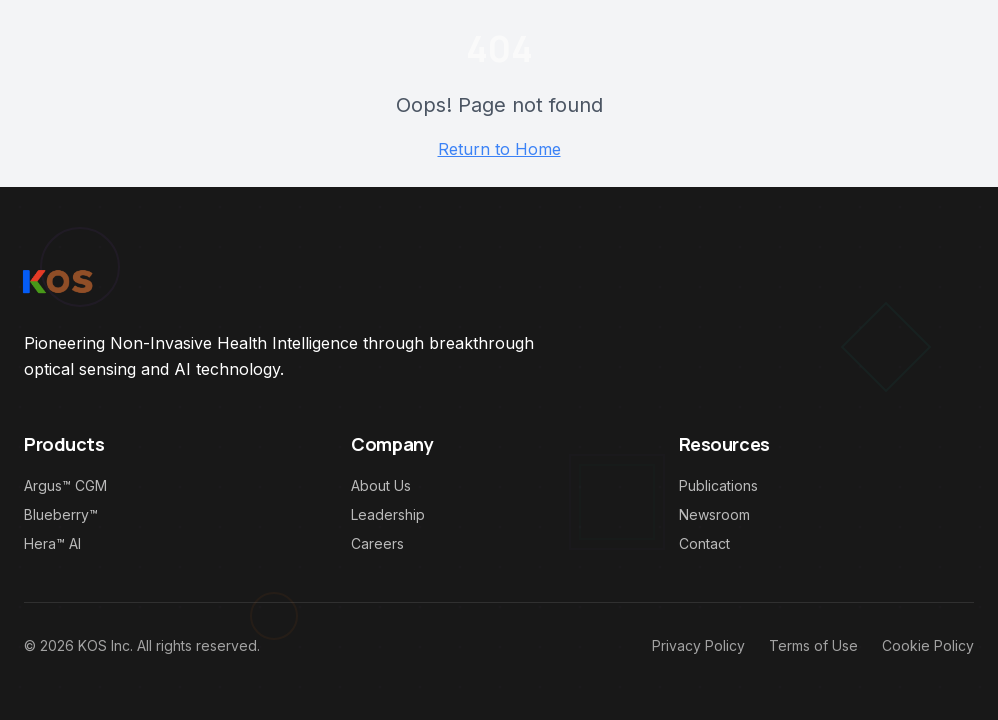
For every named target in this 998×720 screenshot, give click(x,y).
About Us (381, 485)
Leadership (388, 514)
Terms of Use (813, 645)
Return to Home (499, 149)
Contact (704, 543)
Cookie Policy (928, 645)
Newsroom (714, 514)
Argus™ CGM (65, 485)
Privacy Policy (698, 645)
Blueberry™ (61, 514)
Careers (377, 543)
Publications (718, 485)
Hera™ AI (52, 543)
